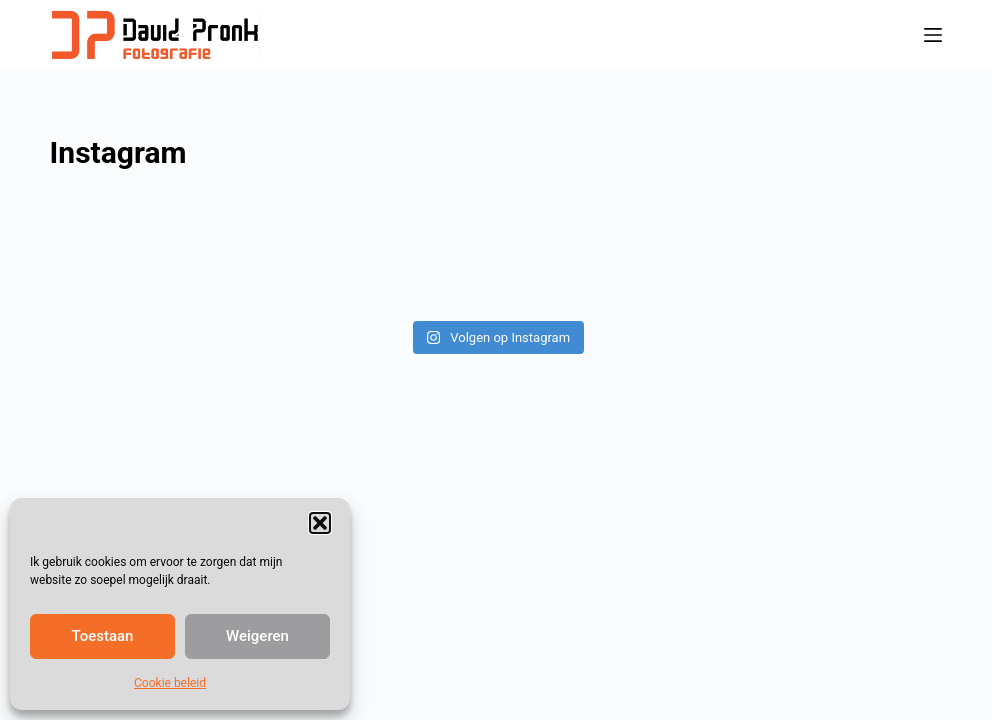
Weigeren (257, 636)
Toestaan (103, 636)
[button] (320, 523)
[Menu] (933, 35)
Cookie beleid (170, 683)
